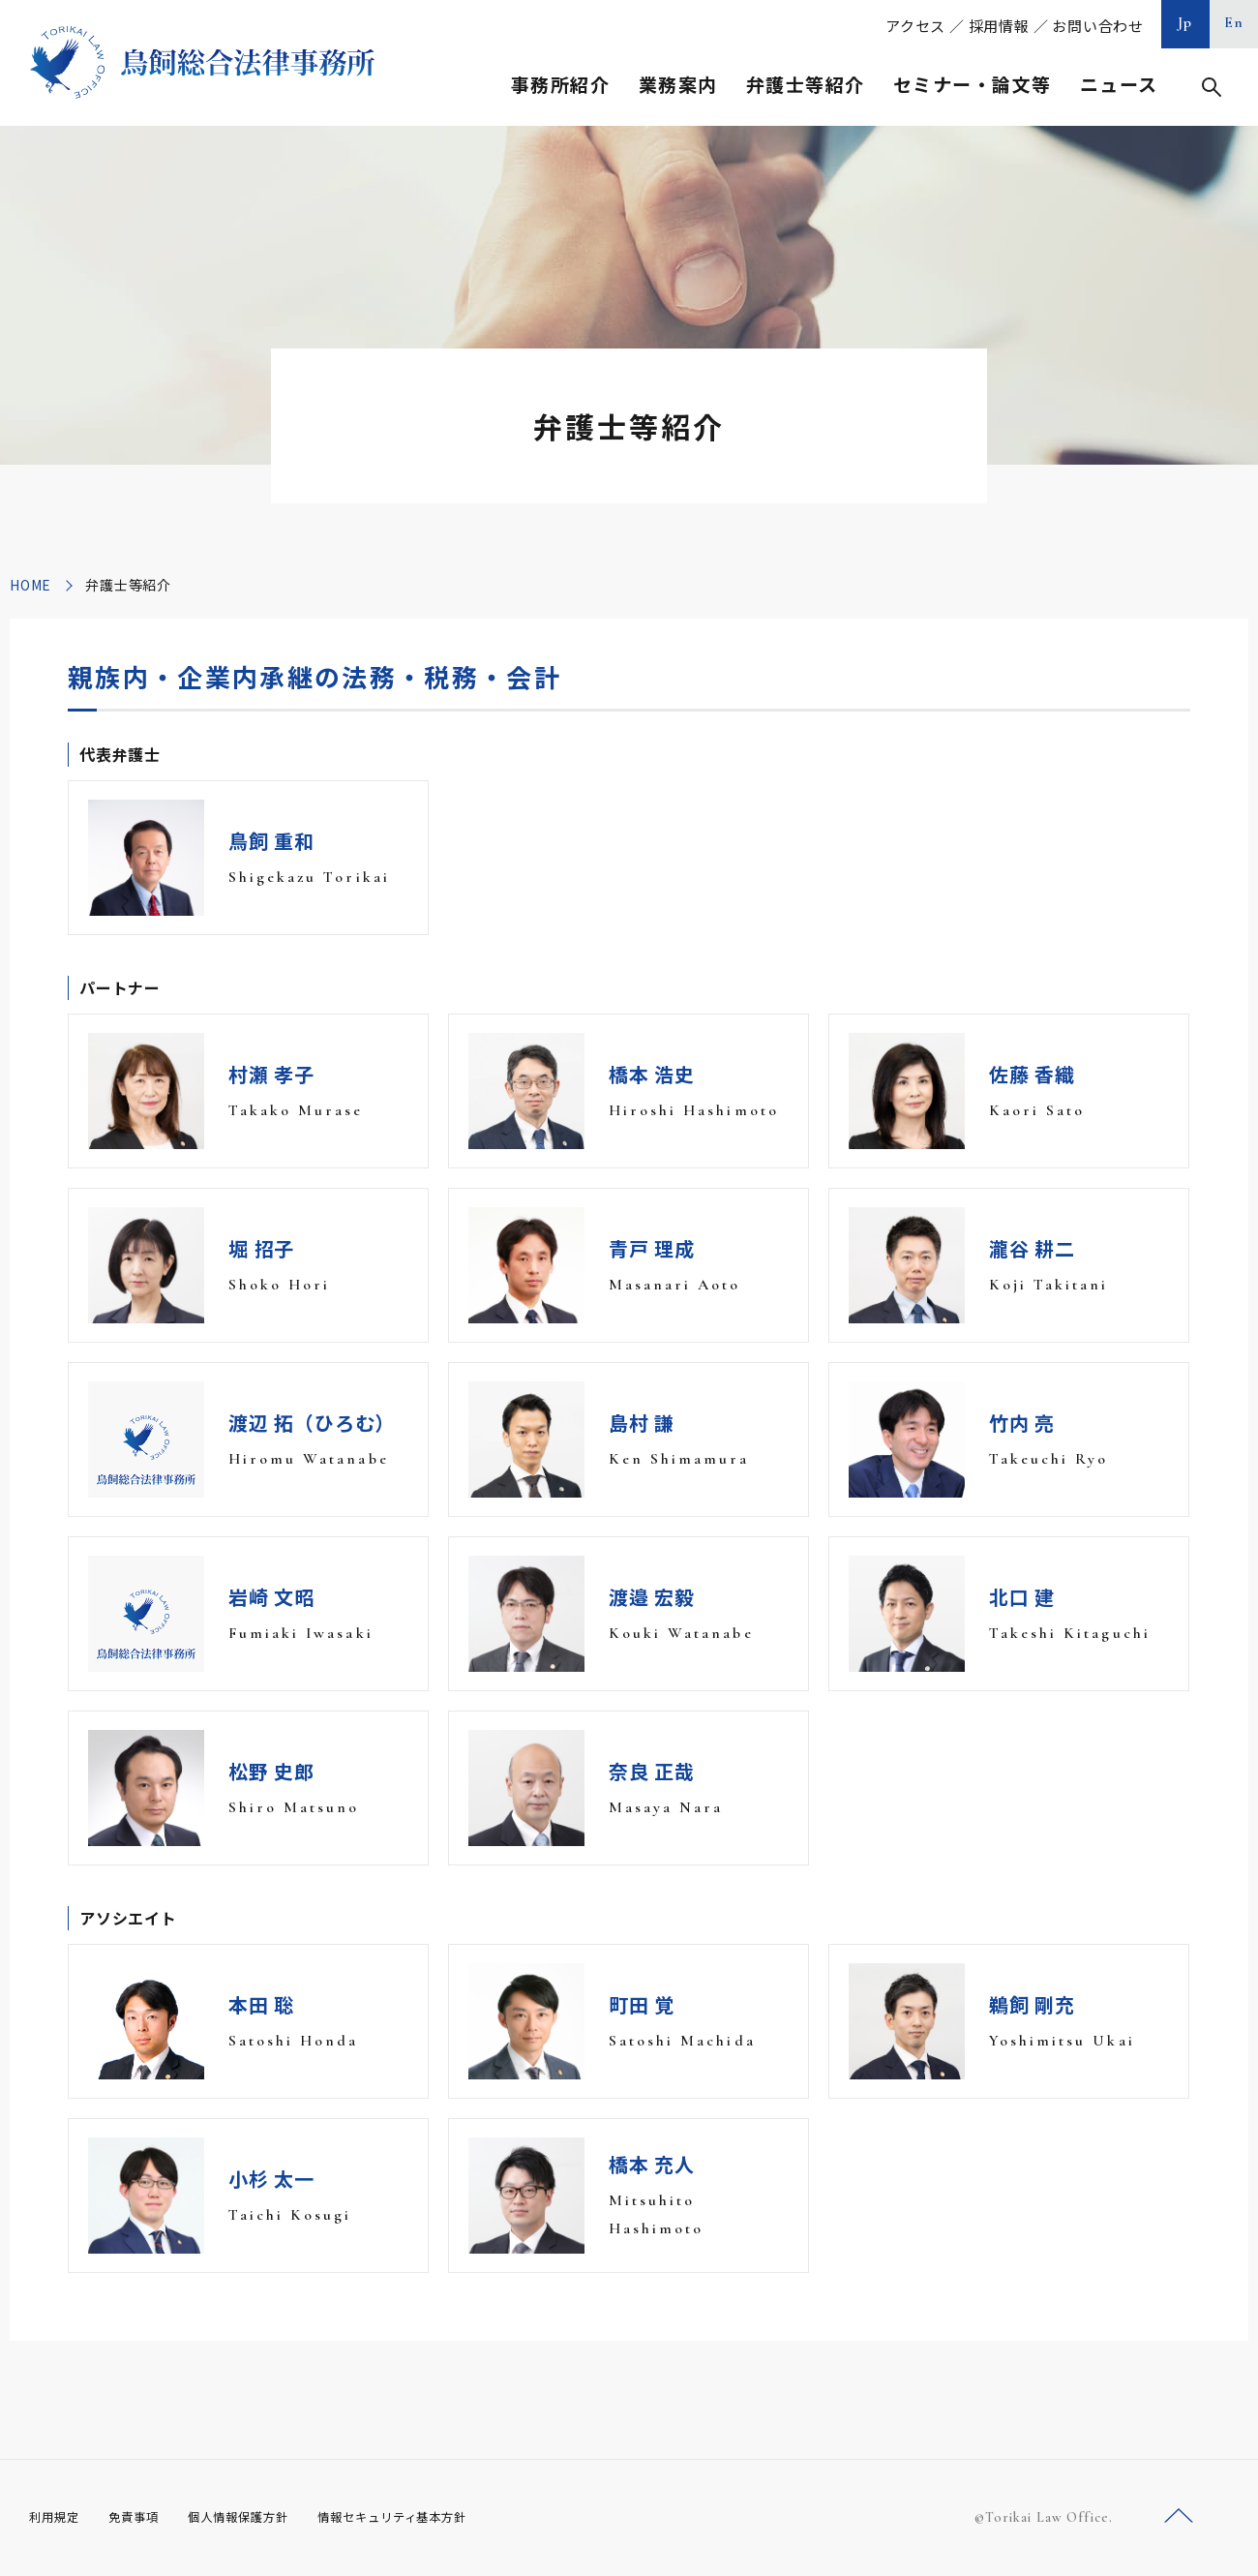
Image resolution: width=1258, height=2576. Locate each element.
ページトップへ (1178, 2516)
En (1234, 22)
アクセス (915, 25)
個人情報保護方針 (262, 2517)
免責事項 (145, 2517)
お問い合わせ (1098, 25)
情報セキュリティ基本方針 (437, 2517)
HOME (30, 584)
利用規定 (58, 2517)
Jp (1185, 22)
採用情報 (999, 25)
